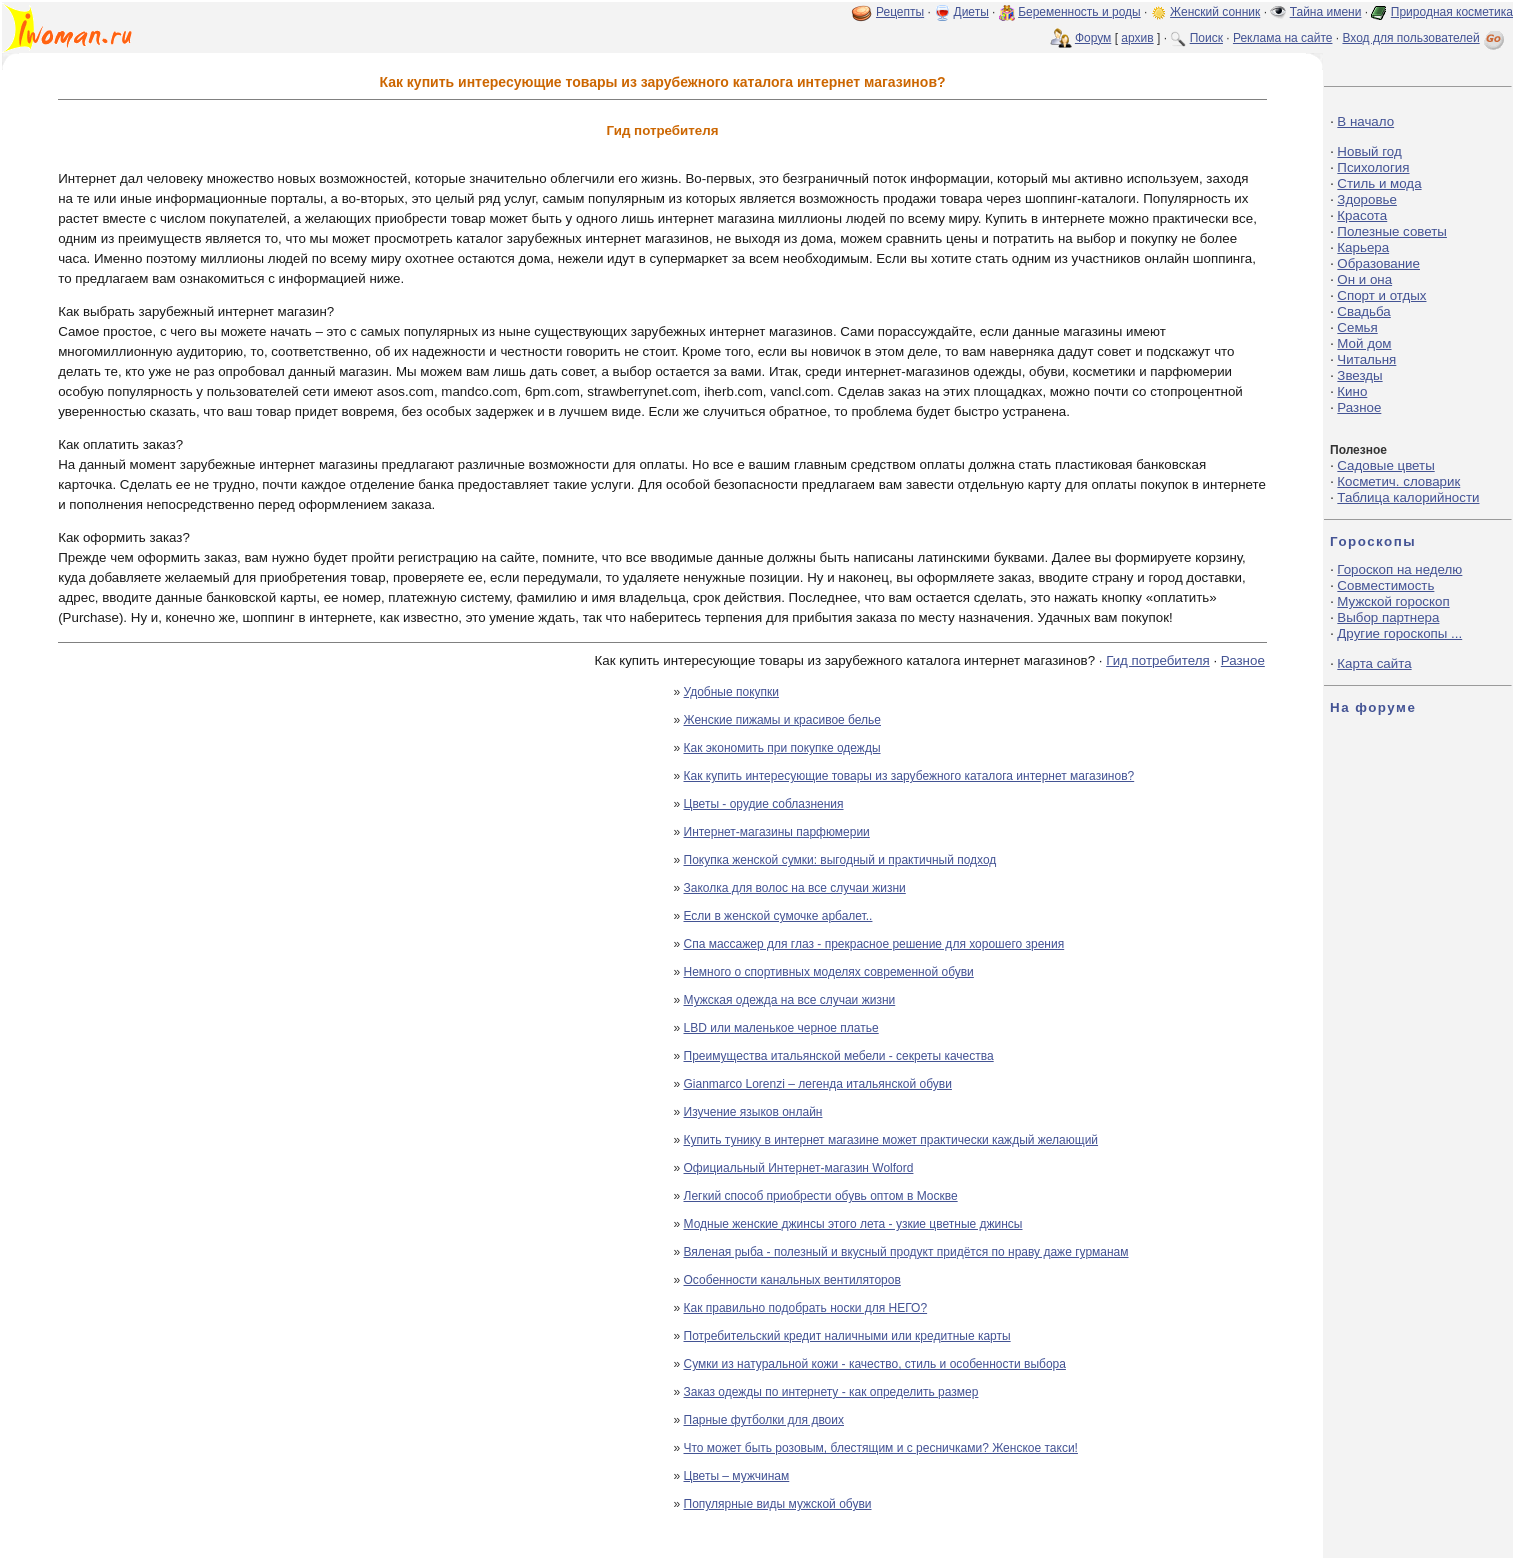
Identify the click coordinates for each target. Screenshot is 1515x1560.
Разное (1243, 660)
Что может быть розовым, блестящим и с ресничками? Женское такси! (881, 1448)
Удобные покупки (732, 692)
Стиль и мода (1379, 183)
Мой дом (1364, 343)
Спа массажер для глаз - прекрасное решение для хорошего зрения (874, 944)
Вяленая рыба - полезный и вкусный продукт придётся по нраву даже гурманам (906, 1252)
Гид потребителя (1158, 660)
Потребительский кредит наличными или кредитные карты (847, 1336)
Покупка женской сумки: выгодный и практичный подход (840, 860)
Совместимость (1385, 585)
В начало (1365, 121)
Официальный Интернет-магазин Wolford (799, 1168)
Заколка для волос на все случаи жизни (795, 888)
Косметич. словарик (1398, 481)
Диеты (971, 12)
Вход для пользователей (1425, 38)
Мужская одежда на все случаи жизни (790, 1000)
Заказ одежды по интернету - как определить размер (831, 1392)
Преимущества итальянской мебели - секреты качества (839, 1056)
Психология (1373, 167)
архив (1137, 38)
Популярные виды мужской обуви (778, 1504)
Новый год (1369, 151)
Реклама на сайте (1283, 38)
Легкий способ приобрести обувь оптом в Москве (821, 1196)
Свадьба (1363, 311)
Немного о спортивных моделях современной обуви (829, 972)
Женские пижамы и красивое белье (783, 720)
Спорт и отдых (1381, 295)
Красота (1362, 215)
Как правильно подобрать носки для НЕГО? (806, 1308)
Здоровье (1367, 199)
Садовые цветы (1385, 465)
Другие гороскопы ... (1399, 633)
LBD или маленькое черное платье (781, 1028)
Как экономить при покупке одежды (782, 748)
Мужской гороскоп (1393, 601)
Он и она (1364, 279)
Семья (1357, 327)
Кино (1352, 391)
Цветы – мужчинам (737, 1476)
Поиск (1206, 38)
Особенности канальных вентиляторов (792, 1280)
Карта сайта (1374, 663)
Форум (1093, 38)
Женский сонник (1215, 12)
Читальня (1366, 359)
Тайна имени (1326, 12)
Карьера (1363, 247)
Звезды (1359, 375)
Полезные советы (1392, 231)
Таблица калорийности (1408, 497)
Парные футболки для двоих (764, 1420)
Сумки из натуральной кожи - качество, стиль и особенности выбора (875, 1364)
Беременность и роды (1079, 12)
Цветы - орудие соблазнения (764, 804)
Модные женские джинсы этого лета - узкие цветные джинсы (853, 1224)
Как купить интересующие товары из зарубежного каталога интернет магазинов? (909, 776)
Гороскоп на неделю (1399, 569)
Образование (1378, 263)
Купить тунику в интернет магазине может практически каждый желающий (891, 1140)
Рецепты (900, 12)
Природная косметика (1452, 12)
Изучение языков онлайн (753, 1112)
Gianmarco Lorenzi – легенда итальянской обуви (818, 1084)
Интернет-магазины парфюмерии (777, 832)
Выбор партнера (1388, 617)
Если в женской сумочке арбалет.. (778, 916)
